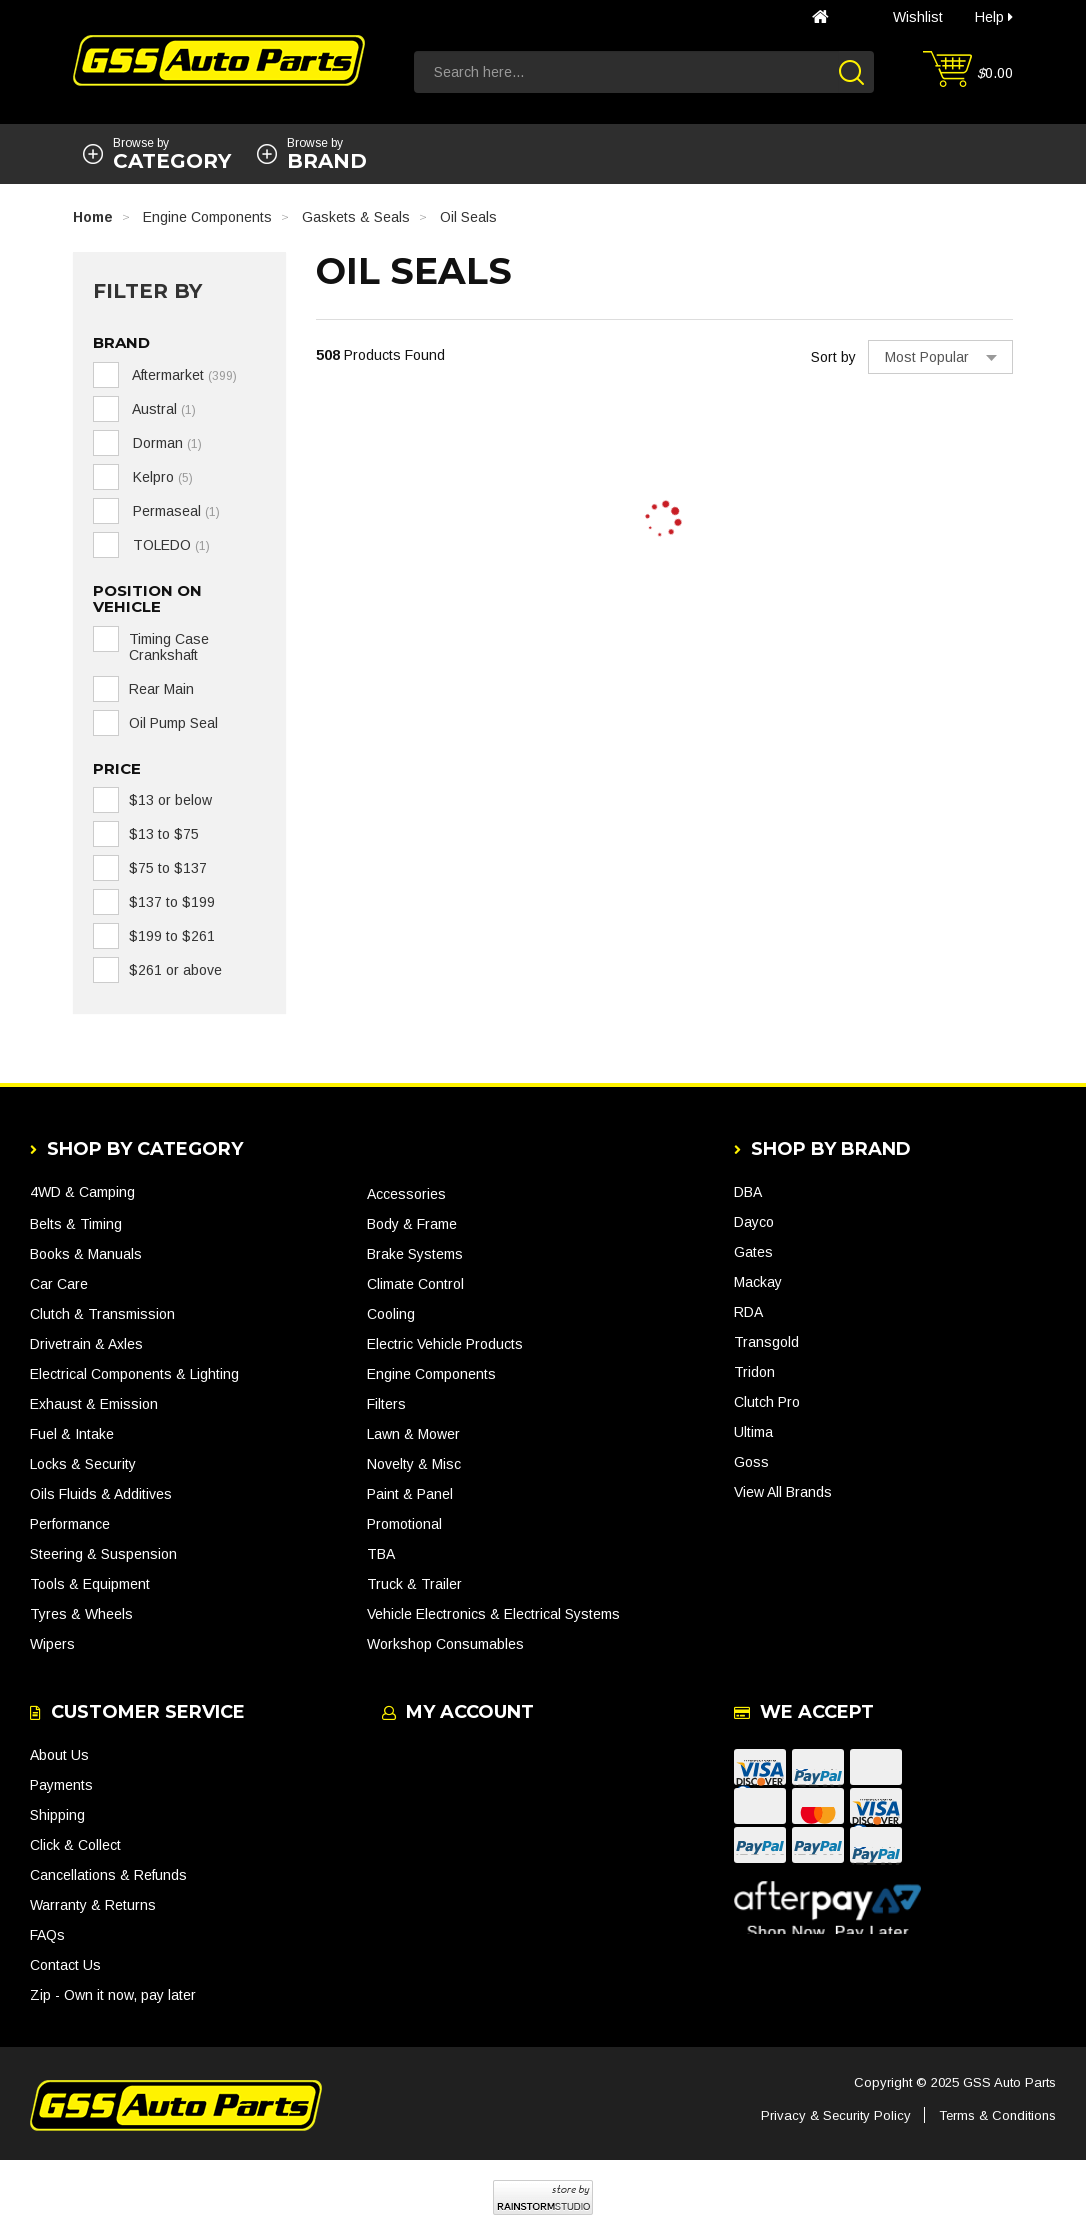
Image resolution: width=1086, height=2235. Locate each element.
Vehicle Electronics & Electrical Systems (493, 1614)
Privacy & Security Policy (836, 2115)
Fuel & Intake (72, 1434)
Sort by (833, 357)
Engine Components (431, 1374)
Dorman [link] (165, 443)
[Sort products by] (940, 357)
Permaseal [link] (174, 511)
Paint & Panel (410, 1494)
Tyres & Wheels (81, 1614)
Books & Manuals (86, 1254)
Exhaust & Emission (94, 1404)
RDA (748, 1312)
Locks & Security (83, 1464)
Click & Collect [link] (75, 1845)
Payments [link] (61, 1785)
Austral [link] (162, 409)
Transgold (766, 1342)
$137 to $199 (172, 902)
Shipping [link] (57, 1815)
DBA (748, 1192)
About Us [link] (59, 1755)
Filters (386, 1404)
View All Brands (783, 1492)
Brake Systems (415, 1254)
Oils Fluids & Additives (101, 1494)
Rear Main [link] (161, 689)
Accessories (406, 1194)
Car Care (59, 1284)
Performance (70, 1524)
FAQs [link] (47, 1935)
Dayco (754, 1222)
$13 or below (170, 800)
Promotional (404, 1524)
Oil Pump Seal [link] (173, 723)
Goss (751, 1462)
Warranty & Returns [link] (93, 1905)
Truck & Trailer (414, 1584)
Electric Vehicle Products (445, 1344)
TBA (381, 1554)
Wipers (52, 1644)
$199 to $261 (172, 936)
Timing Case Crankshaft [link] (169, 647)
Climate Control (415, 1284)
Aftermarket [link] (183, 375)
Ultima (753, 1432)
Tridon (754, 1372)
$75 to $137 (168, 868)
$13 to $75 (164, 834)
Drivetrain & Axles (86, 1344)
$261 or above (175, 970)
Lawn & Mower (413, 1434)
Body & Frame (412, 1224)
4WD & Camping (82, 1192)
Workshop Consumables (445, 1644)
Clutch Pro (767, 1402)
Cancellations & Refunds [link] (108, 1875)
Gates (753, 1252)
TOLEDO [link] (169, 545)
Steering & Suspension (103, 1554)
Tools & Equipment (90, 1584)
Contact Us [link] (65, 1965)
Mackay (758, 1282)
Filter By (147, 291)
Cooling (391, 1314)
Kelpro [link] (161, 477)
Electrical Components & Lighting (134, 1374)
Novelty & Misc (414, 1464)
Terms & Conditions (997, 2115)
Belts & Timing (76, 1224)
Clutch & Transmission (102, 1314)
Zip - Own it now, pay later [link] (113, 1995)
